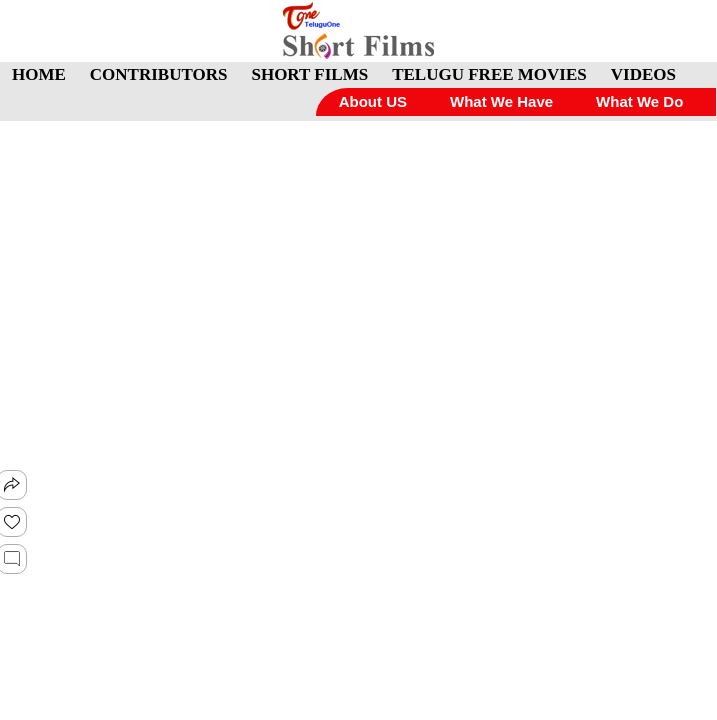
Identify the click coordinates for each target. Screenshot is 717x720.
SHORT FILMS (309, 74)
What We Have (501, 101)
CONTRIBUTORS (159, 74)
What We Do (639, 101)
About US (373, 101)
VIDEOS (643, 74)
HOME (39, 74)
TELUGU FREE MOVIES (489, 74)
